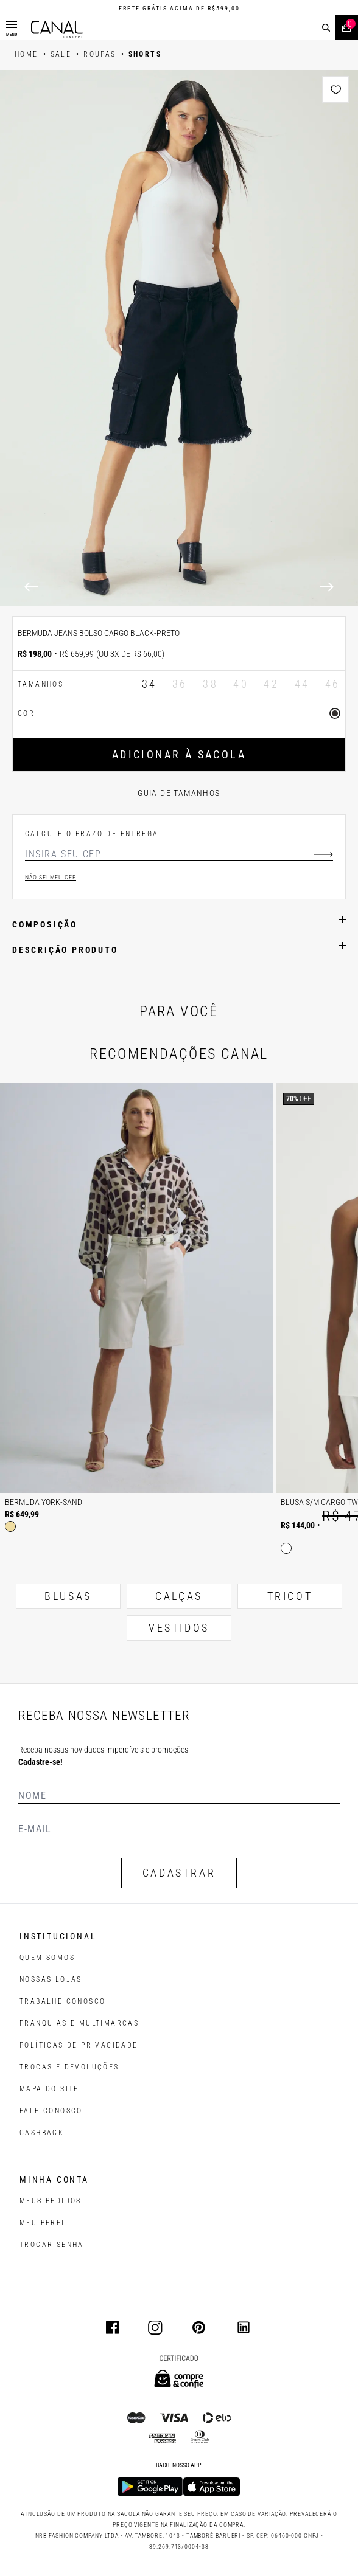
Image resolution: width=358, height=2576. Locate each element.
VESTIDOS (179, 1627)
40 (240, 684)
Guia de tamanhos (179, 793)
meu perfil (44, 2222)
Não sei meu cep (50, 877)
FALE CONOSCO (51, 2111)
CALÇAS (179, 1596)
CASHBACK (41, 2132)
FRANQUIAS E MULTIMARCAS (79, 2023)
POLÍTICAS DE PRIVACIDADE (78, 2045)
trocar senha (51, 2244)
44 (302, 684)
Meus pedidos (50, 2201)
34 (149, 684)
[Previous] (31, 587)
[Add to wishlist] (335, 89)
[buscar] (326, 28)
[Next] (327, 587)
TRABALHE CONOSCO (62, 2001)
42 (271, 684)
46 (332, 684)
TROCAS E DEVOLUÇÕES (69, 2067)
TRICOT (290, 1596)
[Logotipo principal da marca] (57, 29)
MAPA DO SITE (49, 2089)
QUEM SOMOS (47, 1957)
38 (210, 684)
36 (180, 684)
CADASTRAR (179, 1872)
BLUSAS (68, 1596)
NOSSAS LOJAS (50, 1979)
